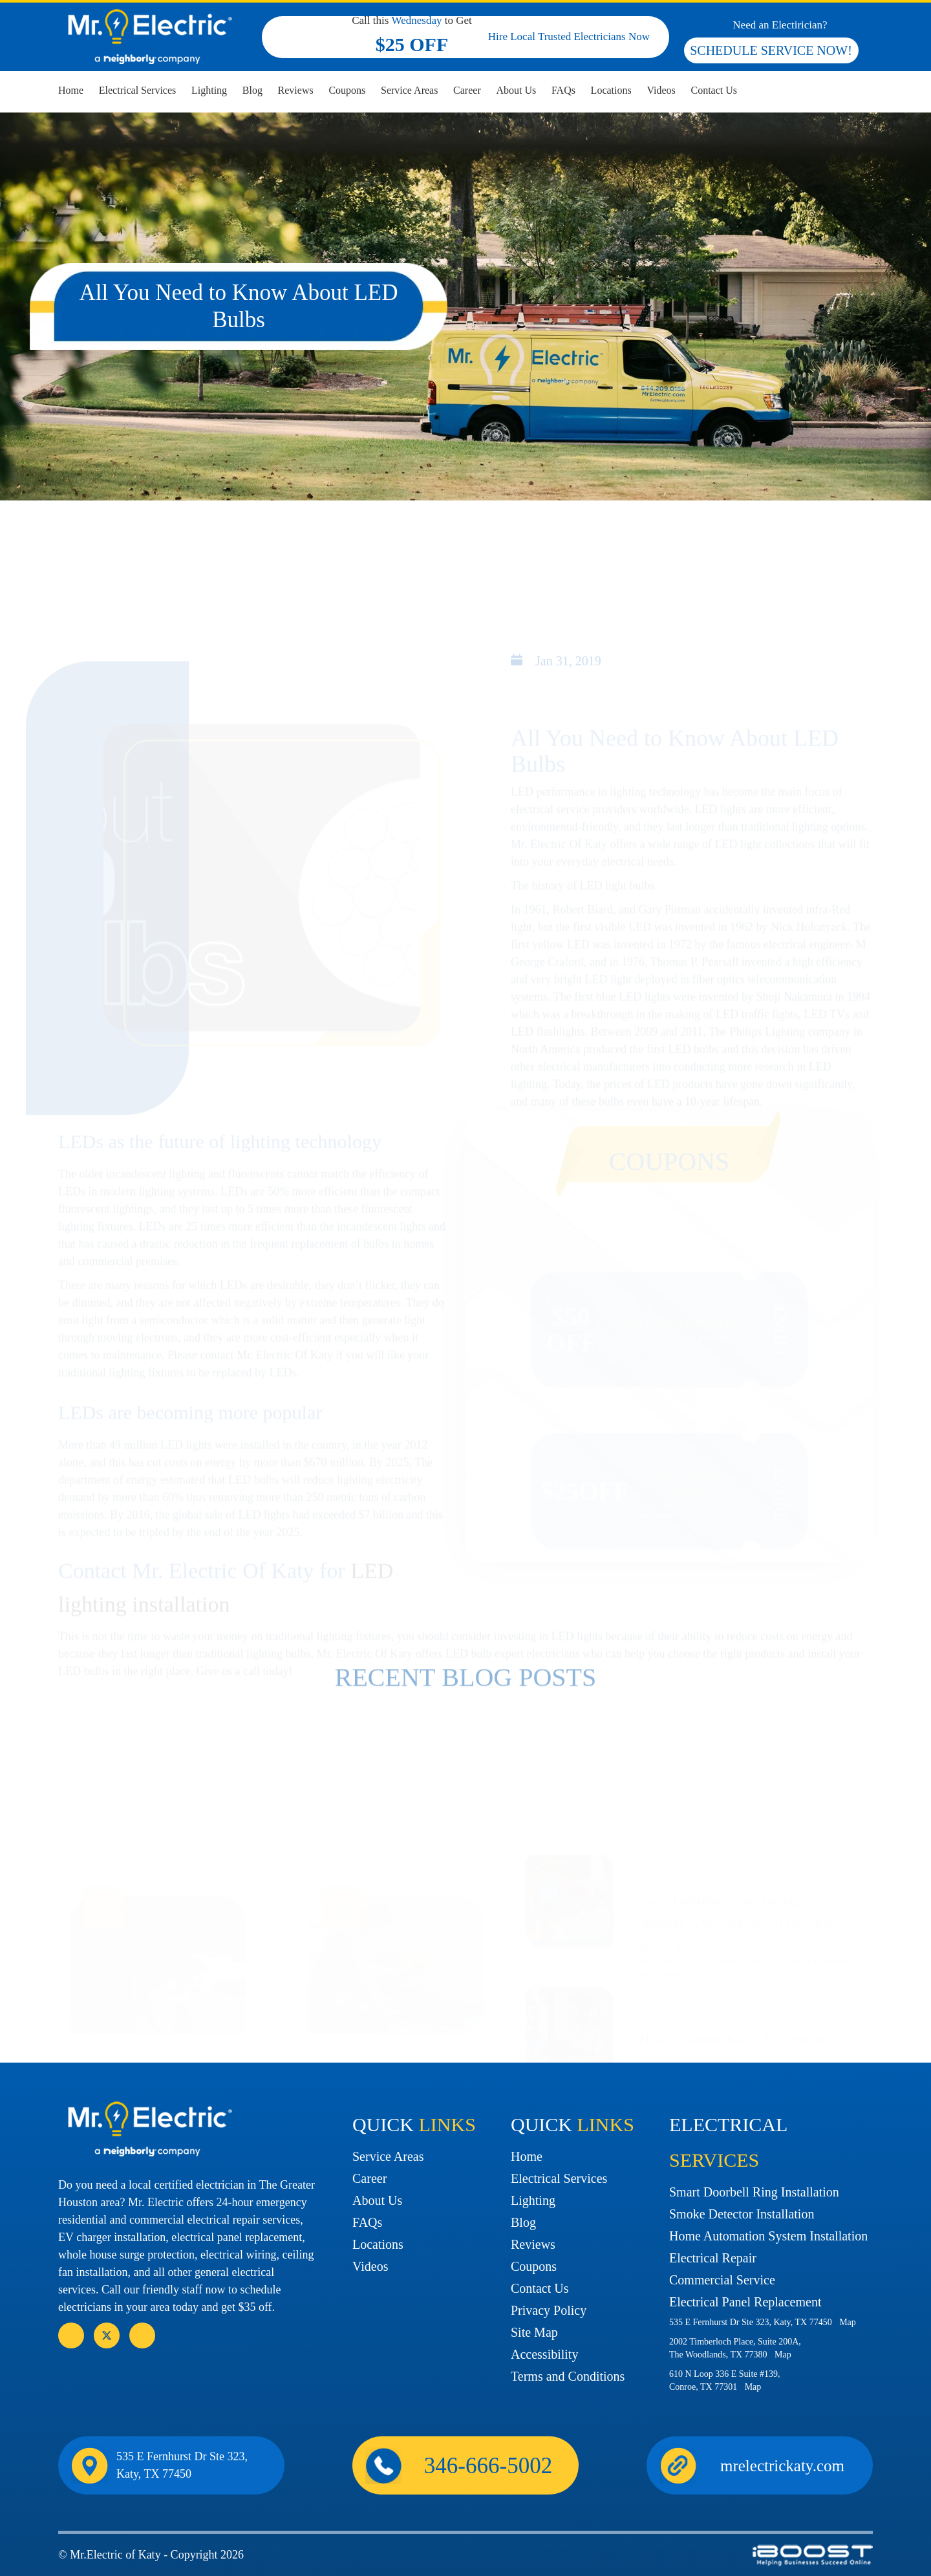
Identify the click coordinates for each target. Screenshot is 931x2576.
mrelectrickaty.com (782, 2465)
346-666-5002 (816, 96)
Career (467, 90)
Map (847, 2322)
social (107, 2335)
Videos (661, 90)
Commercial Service (722, 2280)
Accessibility (544, 2354)
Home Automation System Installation (768, 2236)
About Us (516, 90)
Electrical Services (138, 90)
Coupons (346, 90)
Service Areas (409, 90)
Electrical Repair (712, 2258)
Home (70, 90)
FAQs (563, 90)
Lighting (209, 90)
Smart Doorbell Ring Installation (754, 2192)
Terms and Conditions (568, 2376)
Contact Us (713, 90)
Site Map (534, 2332)
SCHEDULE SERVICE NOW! (771, 50)
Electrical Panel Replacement (745, 2302)
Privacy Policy (548, 2310)
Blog (252, 90)
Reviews (296, 90)
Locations (611, 90)
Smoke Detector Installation (741, 2214)
